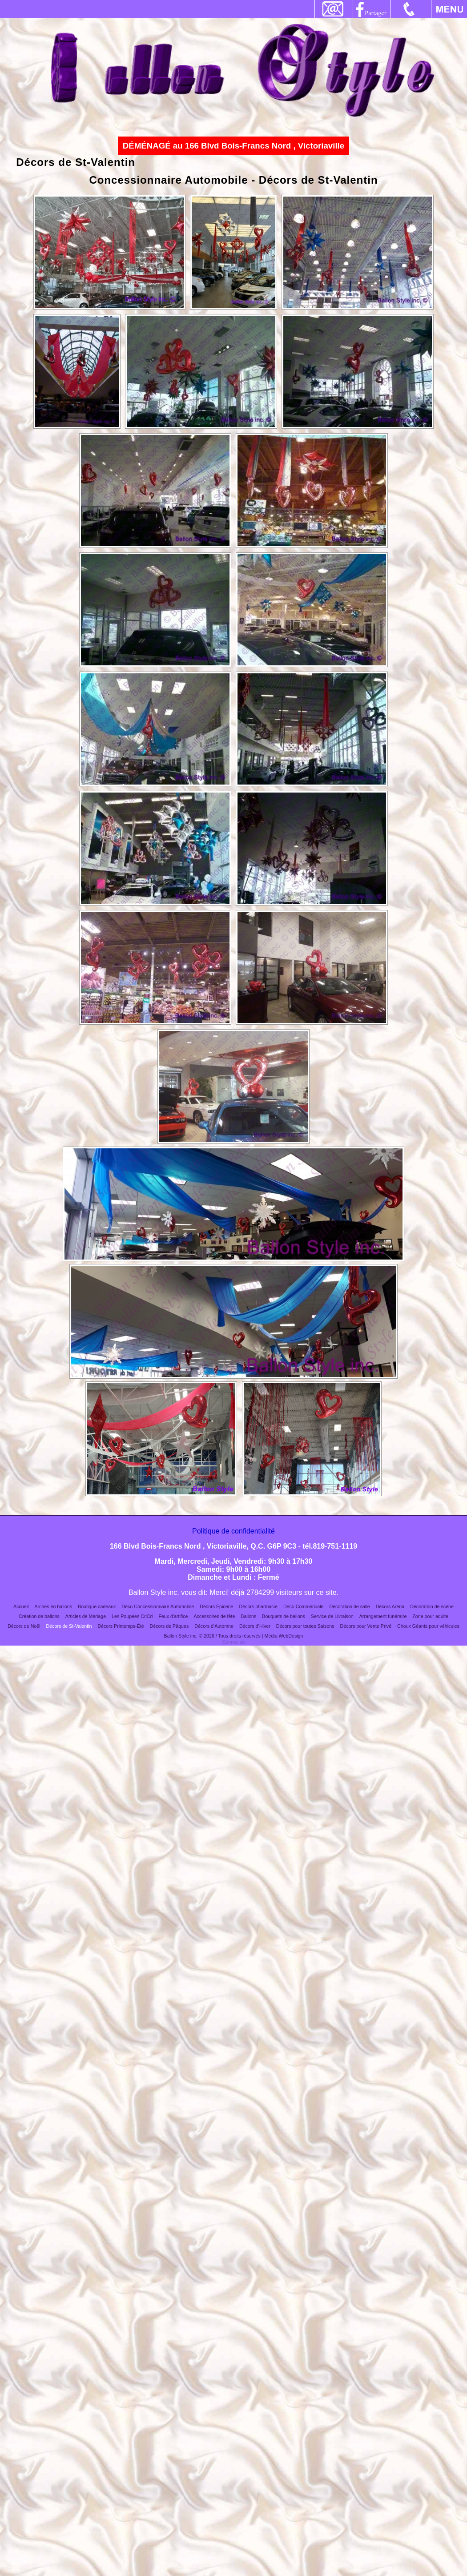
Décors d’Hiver (254, 1626)
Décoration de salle (349, 1606)
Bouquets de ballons (283, 1616)
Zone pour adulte (430, 1616)
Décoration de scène (432, 1606)
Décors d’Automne (214, 1626)
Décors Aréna (390, 1606)
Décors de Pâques (169, 1626)
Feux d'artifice (173, 1616)
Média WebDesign (284, 1635)
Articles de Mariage (85, 1616)
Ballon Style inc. (181, 1635)
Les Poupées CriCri (132, 1616)
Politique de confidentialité (233, 1531)
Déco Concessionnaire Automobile (157, 1606)
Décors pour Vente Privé (366, 1626)
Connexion (233, 1642)
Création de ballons (39, 1616)
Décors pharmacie (258, 1606)
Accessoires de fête (214, 1616)
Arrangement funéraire (383, 1616)
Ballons (248, 1616)
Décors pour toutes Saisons (305, 1626)
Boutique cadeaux (97, 1606)
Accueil (20, 1606)
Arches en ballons (53, 1606)
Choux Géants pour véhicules (428, 1626)
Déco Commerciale (303, 1606)
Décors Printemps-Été (120, 1626)
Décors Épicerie (216, 1606)
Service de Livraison (332, 1616)
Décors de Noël (24, 1626)
